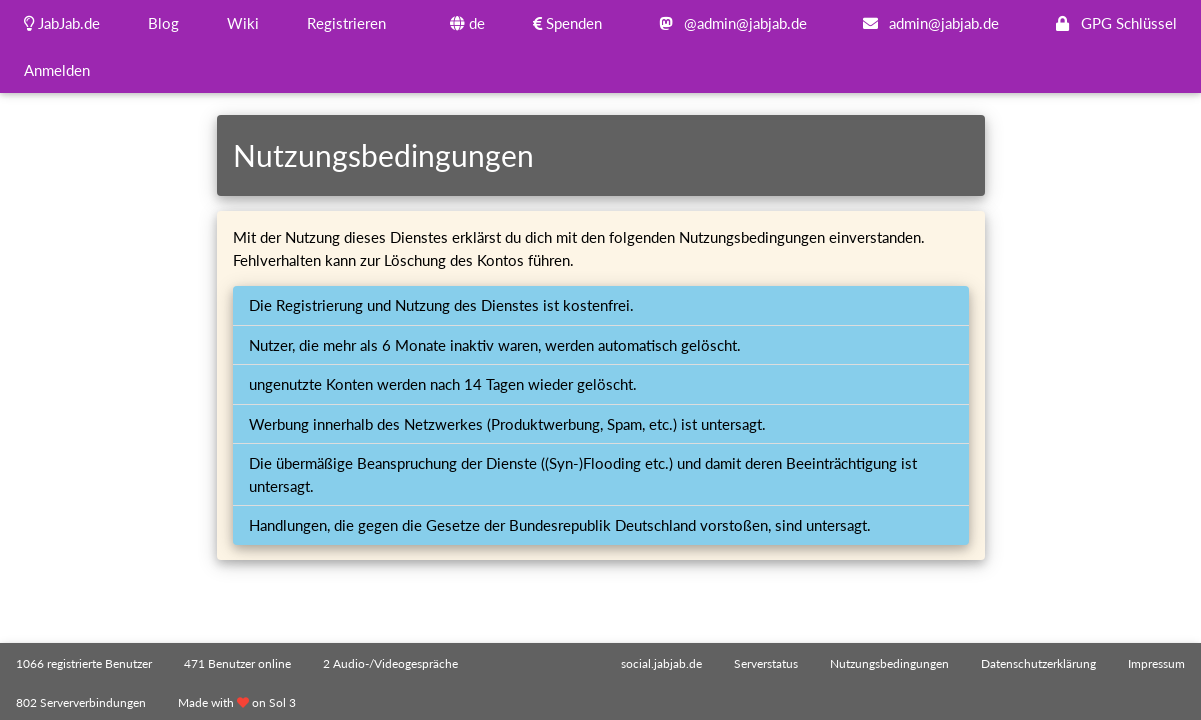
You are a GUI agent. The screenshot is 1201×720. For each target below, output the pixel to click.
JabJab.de (62, 23)
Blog (163, 23)
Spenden (567, 23)
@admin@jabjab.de (728, 23)
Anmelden (57, 70)
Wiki (243, 23)
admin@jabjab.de (927, 23)
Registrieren (346, 23)
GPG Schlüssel (1112, 23)
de (467, 23)
